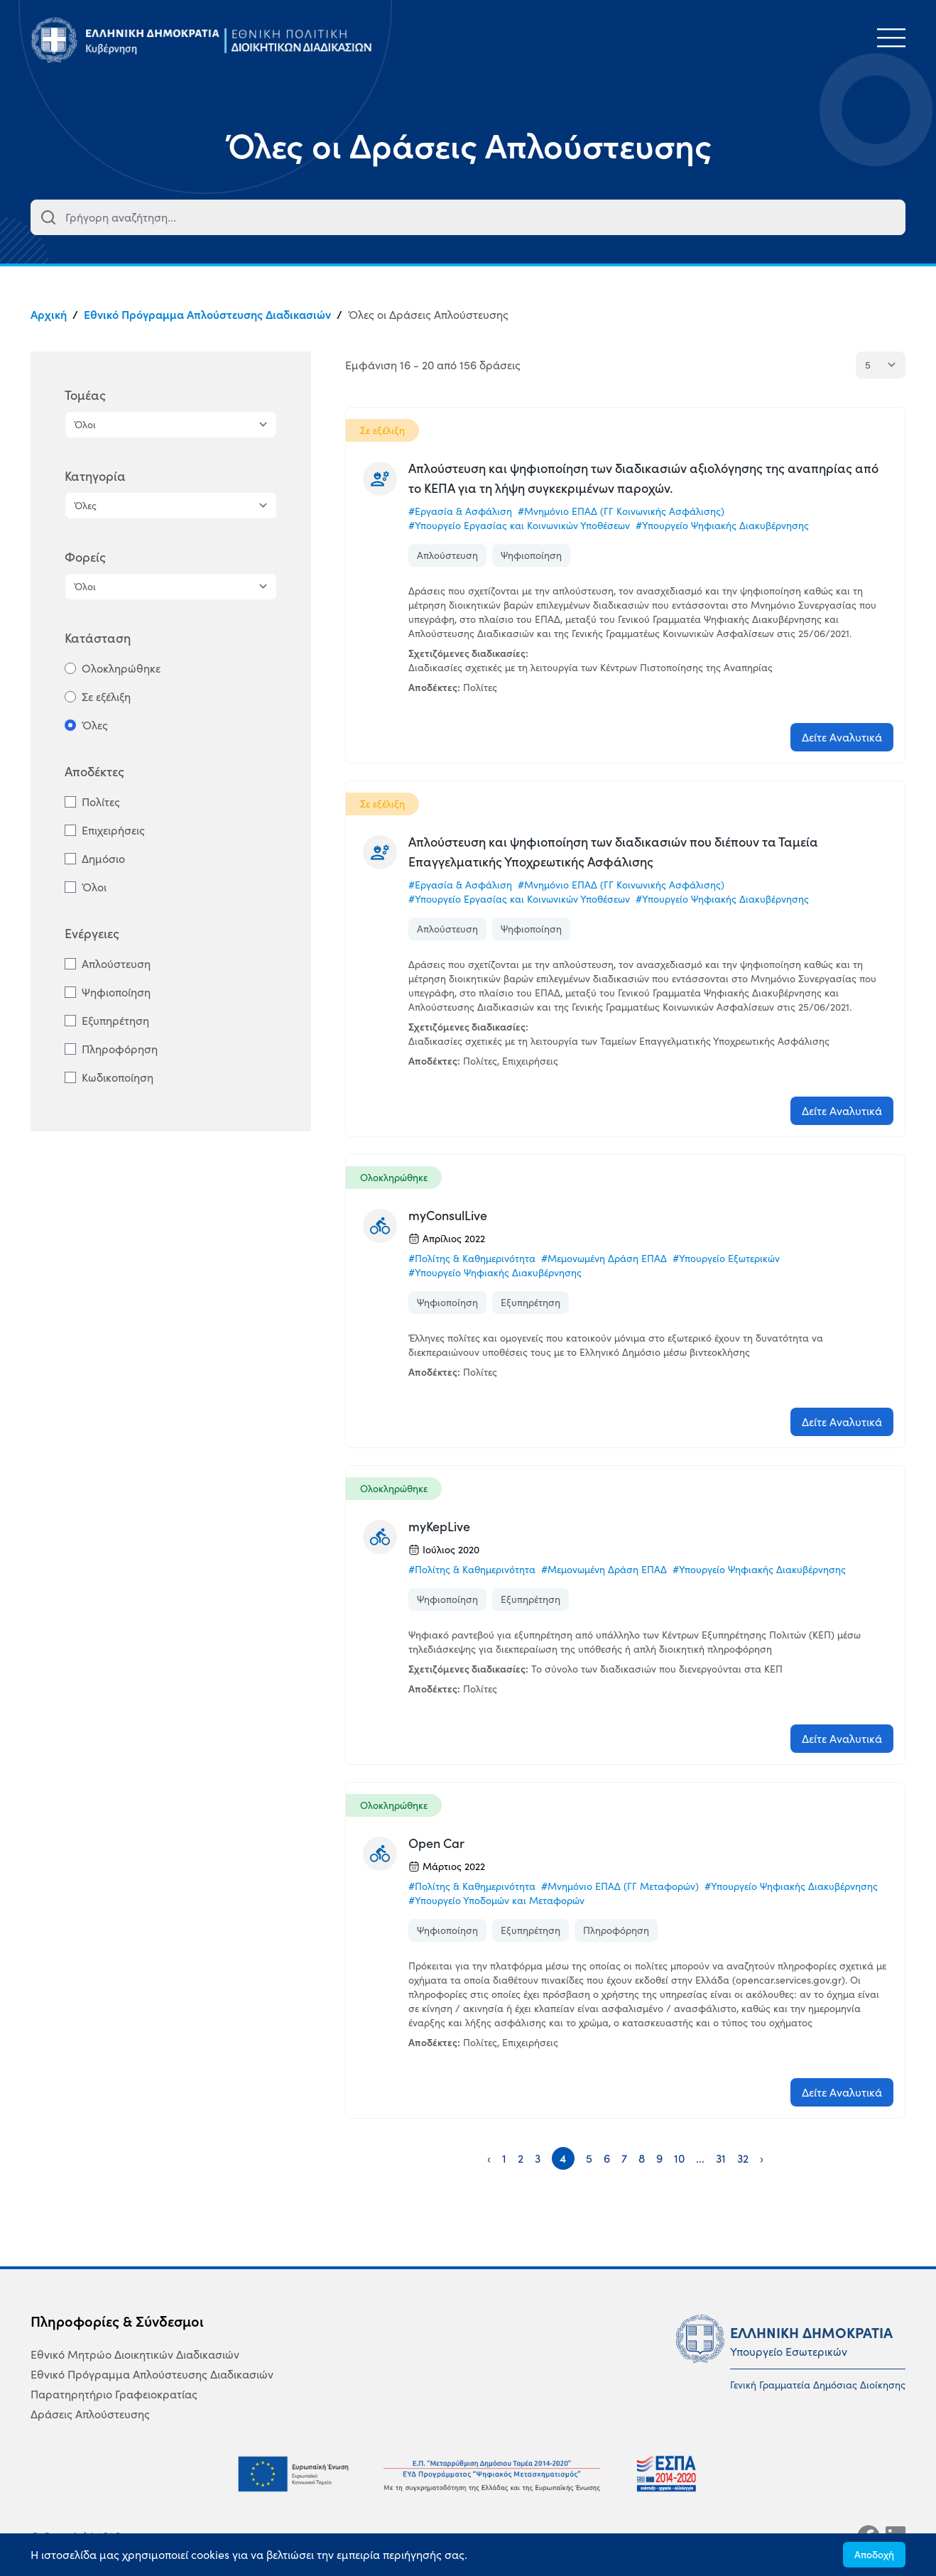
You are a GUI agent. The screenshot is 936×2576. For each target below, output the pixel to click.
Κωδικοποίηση (117, 1077)
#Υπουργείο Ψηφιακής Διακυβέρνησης (722, 525)
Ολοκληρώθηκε (121, 668)
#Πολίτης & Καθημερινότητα (471, 1258)
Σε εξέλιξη (106, 697)
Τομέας (85, 395)
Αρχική (49, 315)
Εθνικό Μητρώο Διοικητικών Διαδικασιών (135, 2354)
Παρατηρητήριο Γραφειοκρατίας (114, 2394)
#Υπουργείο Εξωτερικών (726, 1258)
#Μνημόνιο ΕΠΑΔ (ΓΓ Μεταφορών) (620, 1886)
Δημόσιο (103, 859)
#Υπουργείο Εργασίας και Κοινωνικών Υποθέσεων (519, 525)
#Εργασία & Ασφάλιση (460, 511)
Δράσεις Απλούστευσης (90, 2414)
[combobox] (468, 217)
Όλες (95, 725)
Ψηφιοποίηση (116, 992)
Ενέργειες (92, 933)
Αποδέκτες (94, 771)
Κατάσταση (98, 638)
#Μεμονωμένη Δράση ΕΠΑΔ (604, 1258)
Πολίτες (101, 802)
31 (721, 2158)
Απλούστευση (116, 964)
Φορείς (85, 557)
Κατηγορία (95, 476)
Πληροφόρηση (120, 1049)
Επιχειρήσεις (113, 830)
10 (679, 2158)
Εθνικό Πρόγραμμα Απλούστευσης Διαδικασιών (207, 315)
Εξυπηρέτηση (115, 1020)
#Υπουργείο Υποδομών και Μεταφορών (496, 1900)
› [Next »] (761, 2158)
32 (743, 2158)
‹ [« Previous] (489, 2158)
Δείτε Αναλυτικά (842, 737)
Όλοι (94, 887)
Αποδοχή (874, 2554)
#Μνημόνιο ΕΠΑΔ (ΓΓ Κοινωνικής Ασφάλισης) (621, 511)
